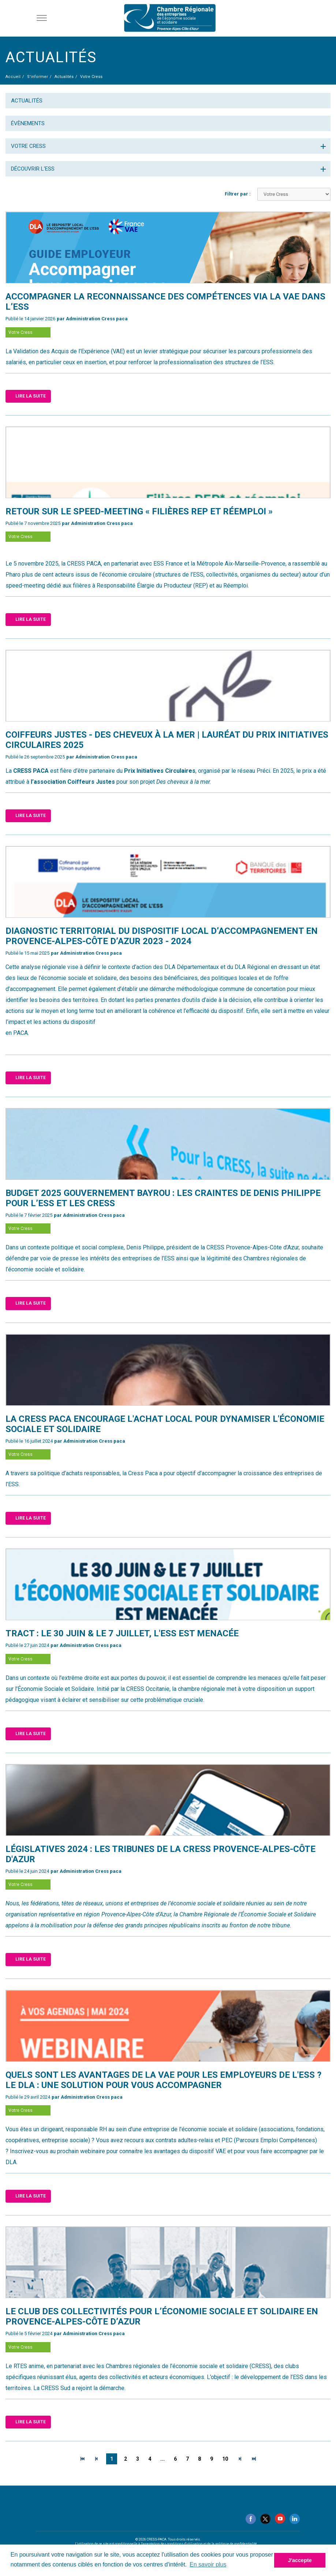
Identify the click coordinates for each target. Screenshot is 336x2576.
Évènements (28, 123)
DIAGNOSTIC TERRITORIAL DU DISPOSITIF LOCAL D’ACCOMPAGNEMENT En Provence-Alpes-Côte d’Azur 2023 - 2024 (161, 936)
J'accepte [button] (300, 2560)
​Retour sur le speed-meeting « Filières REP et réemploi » (139, 511)
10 (225, 2459)
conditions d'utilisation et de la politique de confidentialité (212, 2544)
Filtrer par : (238, 194)
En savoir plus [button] (208, 2564)
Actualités (26, 100)
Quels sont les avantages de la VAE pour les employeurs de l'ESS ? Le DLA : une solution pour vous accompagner (163, 2080)
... (162, 2459)
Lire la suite (30, 396)
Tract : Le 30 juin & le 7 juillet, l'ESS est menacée (122, 1633)
